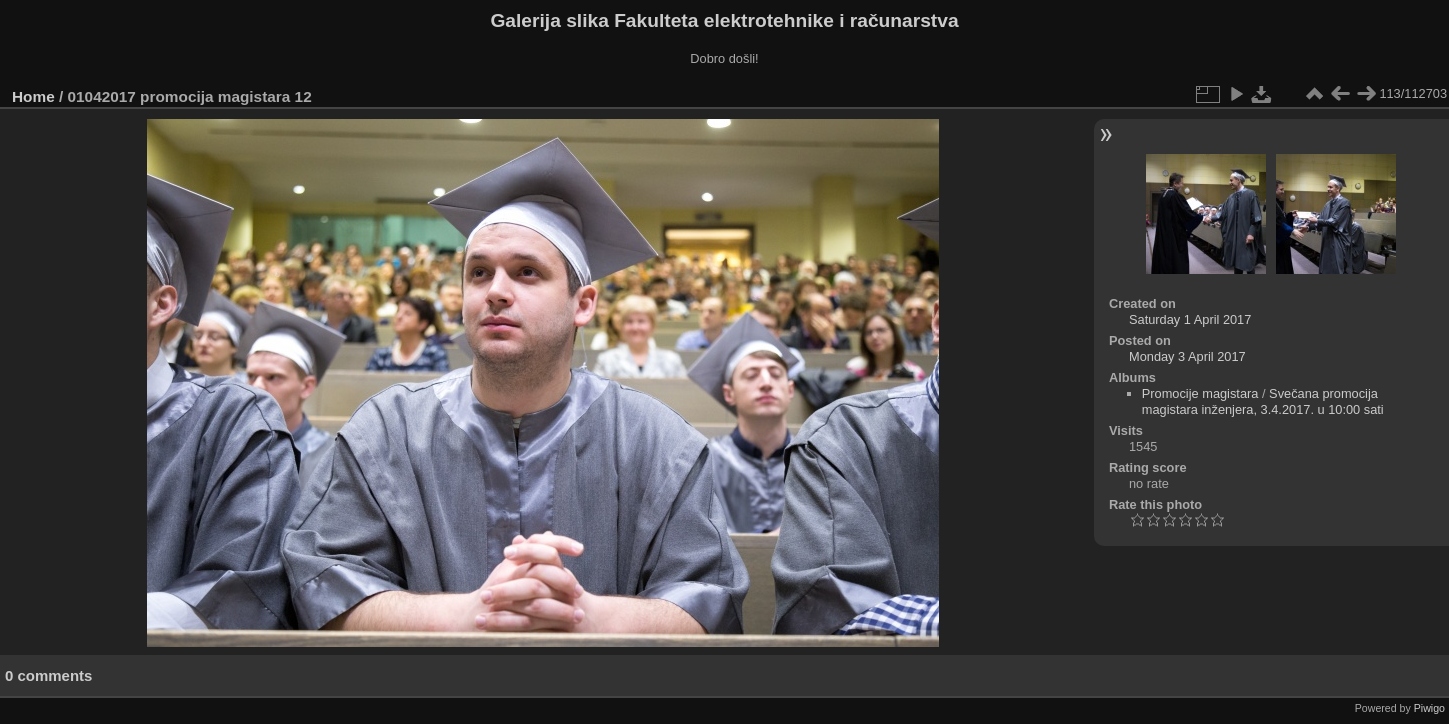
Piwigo (1429, 708)
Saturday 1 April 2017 (1190, 319)
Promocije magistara (1200, 393)
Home (33, 96)
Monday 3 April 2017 (1187, 356)
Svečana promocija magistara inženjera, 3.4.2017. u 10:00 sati (1263, 401)
